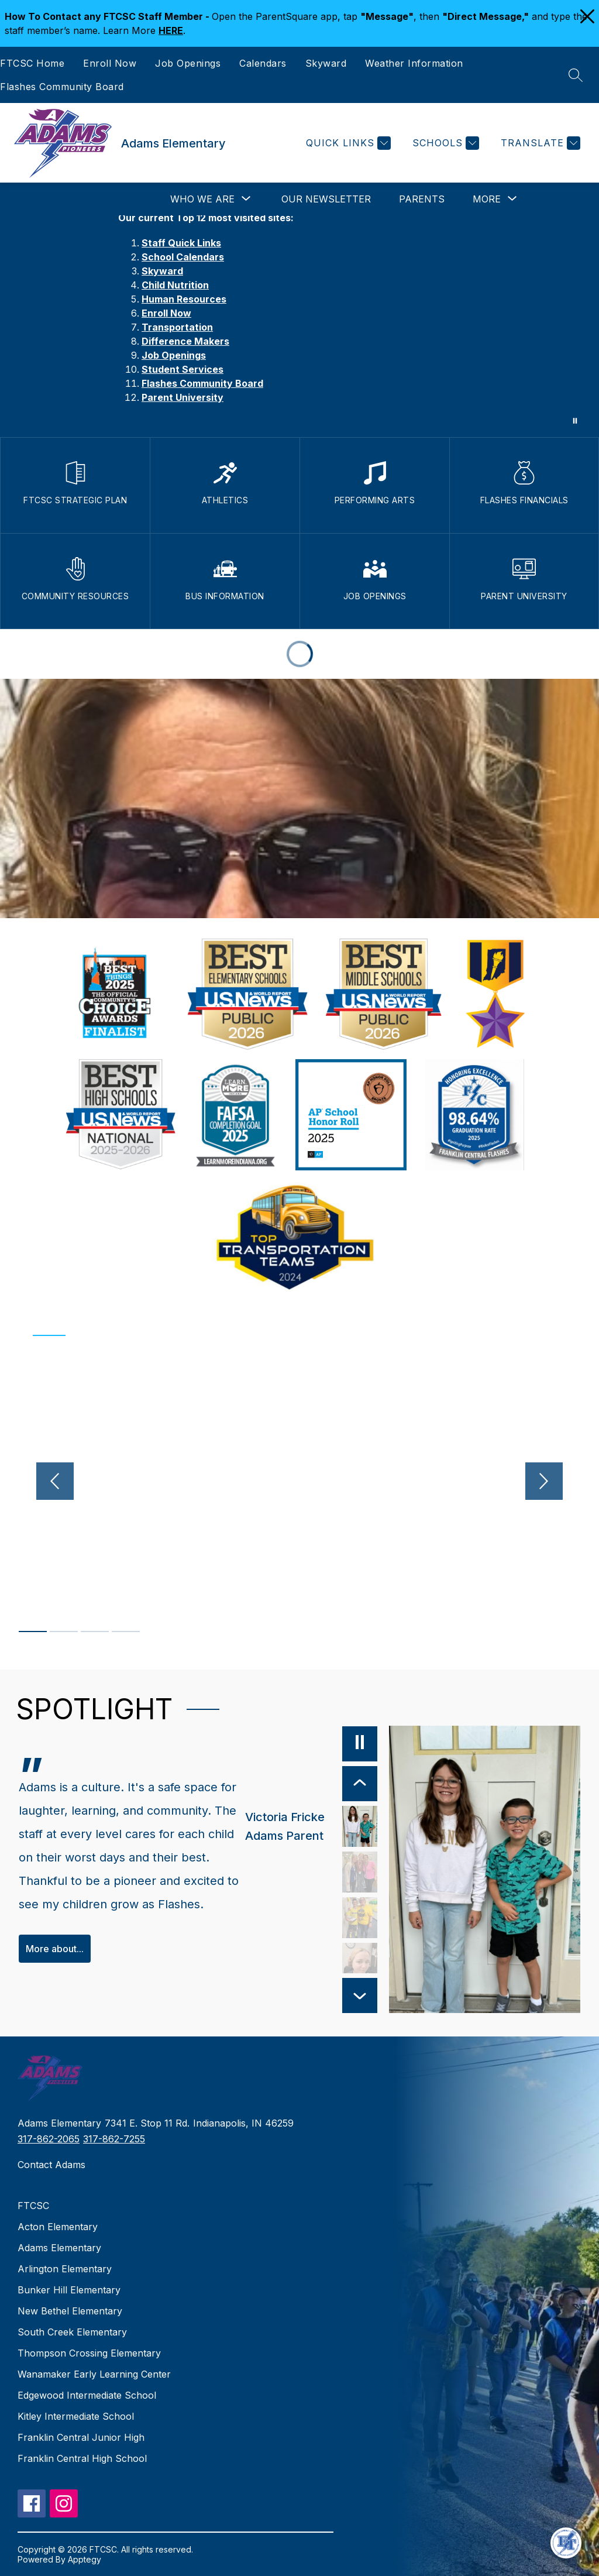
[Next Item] (359, 1995)
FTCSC (33, 2205)
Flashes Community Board (62, 86)
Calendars (263, 63)
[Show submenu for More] (487, 199)
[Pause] (359, 1743)
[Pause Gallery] (575, 420)
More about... (55, 1949)
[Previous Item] (359, 1783)
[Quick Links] (347, 143)
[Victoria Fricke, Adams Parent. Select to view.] (311, 1826)
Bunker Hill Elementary (69, 2290)
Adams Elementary (59, 2248)
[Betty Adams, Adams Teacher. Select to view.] (359, 1917)
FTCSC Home (32, 63)
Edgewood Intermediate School (87, 2395)
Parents (422, 199)
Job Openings (188, 63)
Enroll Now (109, 63)
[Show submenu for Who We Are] (202, 199)
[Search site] (576, 75)
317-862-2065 (49, 2139)
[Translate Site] (539, 143)
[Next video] (547, 1481)
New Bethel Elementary (70, 2311)
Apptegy (84, 2559)
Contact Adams (51, 2164)
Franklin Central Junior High (81, 2437)
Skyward (326, 63)
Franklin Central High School (82, 2458)
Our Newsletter (326, 199)
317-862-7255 (114, 2139)
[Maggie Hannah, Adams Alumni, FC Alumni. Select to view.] (359, 1872)
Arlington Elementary (65, 2269)
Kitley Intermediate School (76, 2416)
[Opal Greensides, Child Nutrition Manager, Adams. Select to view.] (359, 1963)
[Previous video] (51, 1481)
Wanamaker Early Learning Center (94, 2374)
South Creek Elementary (72, 2332)
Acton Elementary (58, 2226)
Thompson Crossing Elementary (89, 2353)
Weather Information (414, 63)
